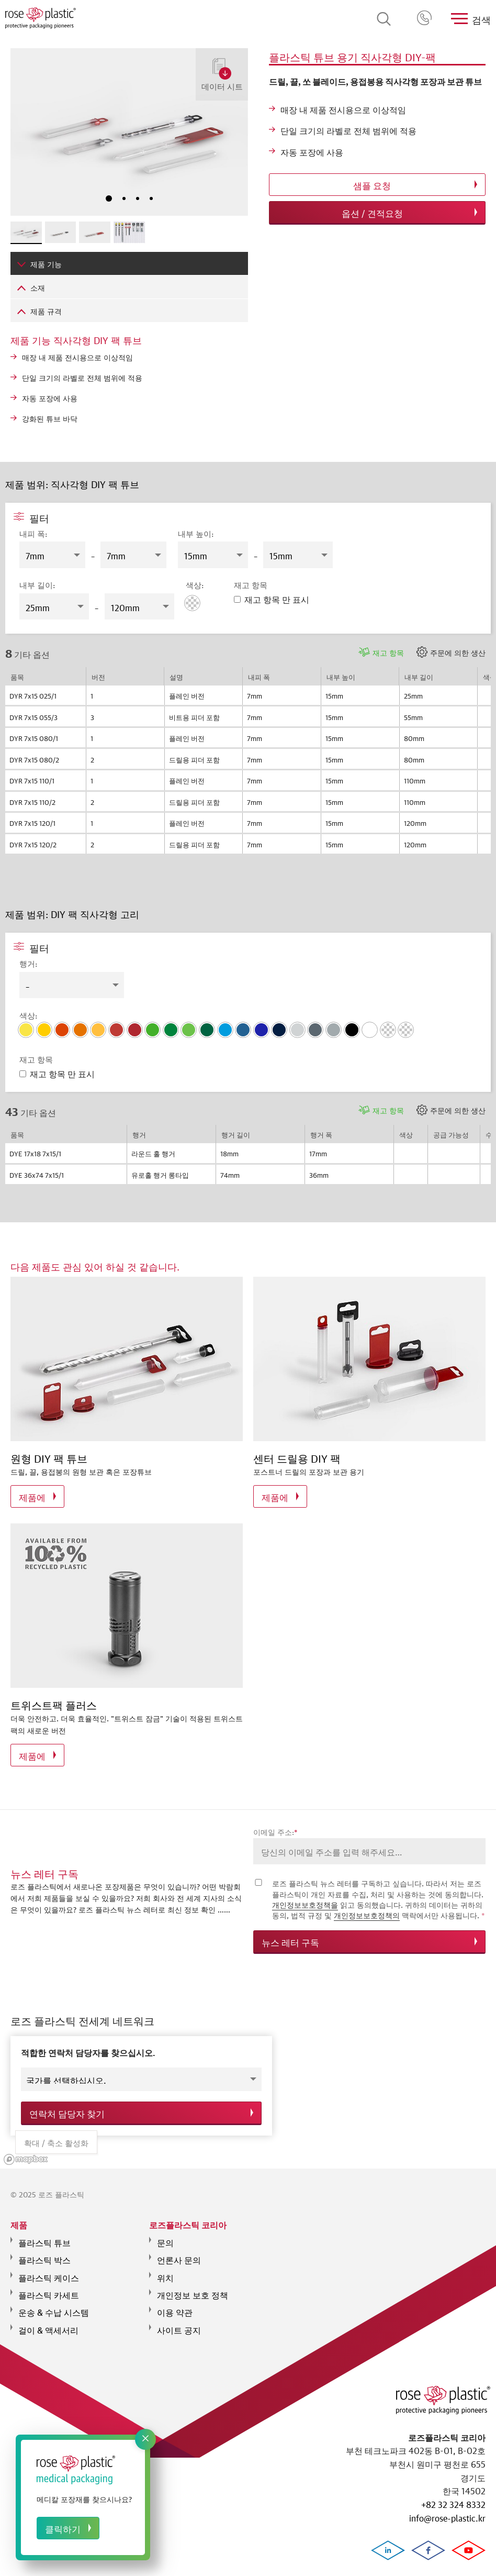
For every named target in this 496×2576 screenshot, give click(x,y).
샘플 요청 (372, 185)
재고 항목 (388, 652)
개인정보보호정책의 (367, 1914)
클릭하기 (63, 2528)
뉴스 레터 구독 (290, 1941)
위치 (165, 2270)
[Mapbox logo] (26, 2153)
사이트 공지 (179, 2322)
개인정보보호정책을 (305, 1904)
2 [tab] (124, 198)
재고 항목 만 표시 (271, 598)
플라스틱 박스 (44, 2252)
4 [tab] (151, 198)
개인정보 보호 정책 (192, 2287)
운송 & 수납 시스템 (53, 2305)
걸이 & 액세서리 (48, 2322)
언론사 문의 (179, 2252)
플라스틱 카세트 (48, 2287)
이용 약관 (175, 2305)
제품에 (32, 1496)
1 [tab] (109, 198)
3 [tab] (137, 198)
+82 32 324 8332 (425, 18)
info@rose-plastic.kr (447, 2517)
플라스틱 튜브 (44, 2235)
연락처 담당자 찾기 (67, 2110)
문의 (165, 2235)
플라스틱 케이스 (48, 2270)
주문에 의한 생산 (458, 652)
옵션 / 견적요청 (372, 212)
